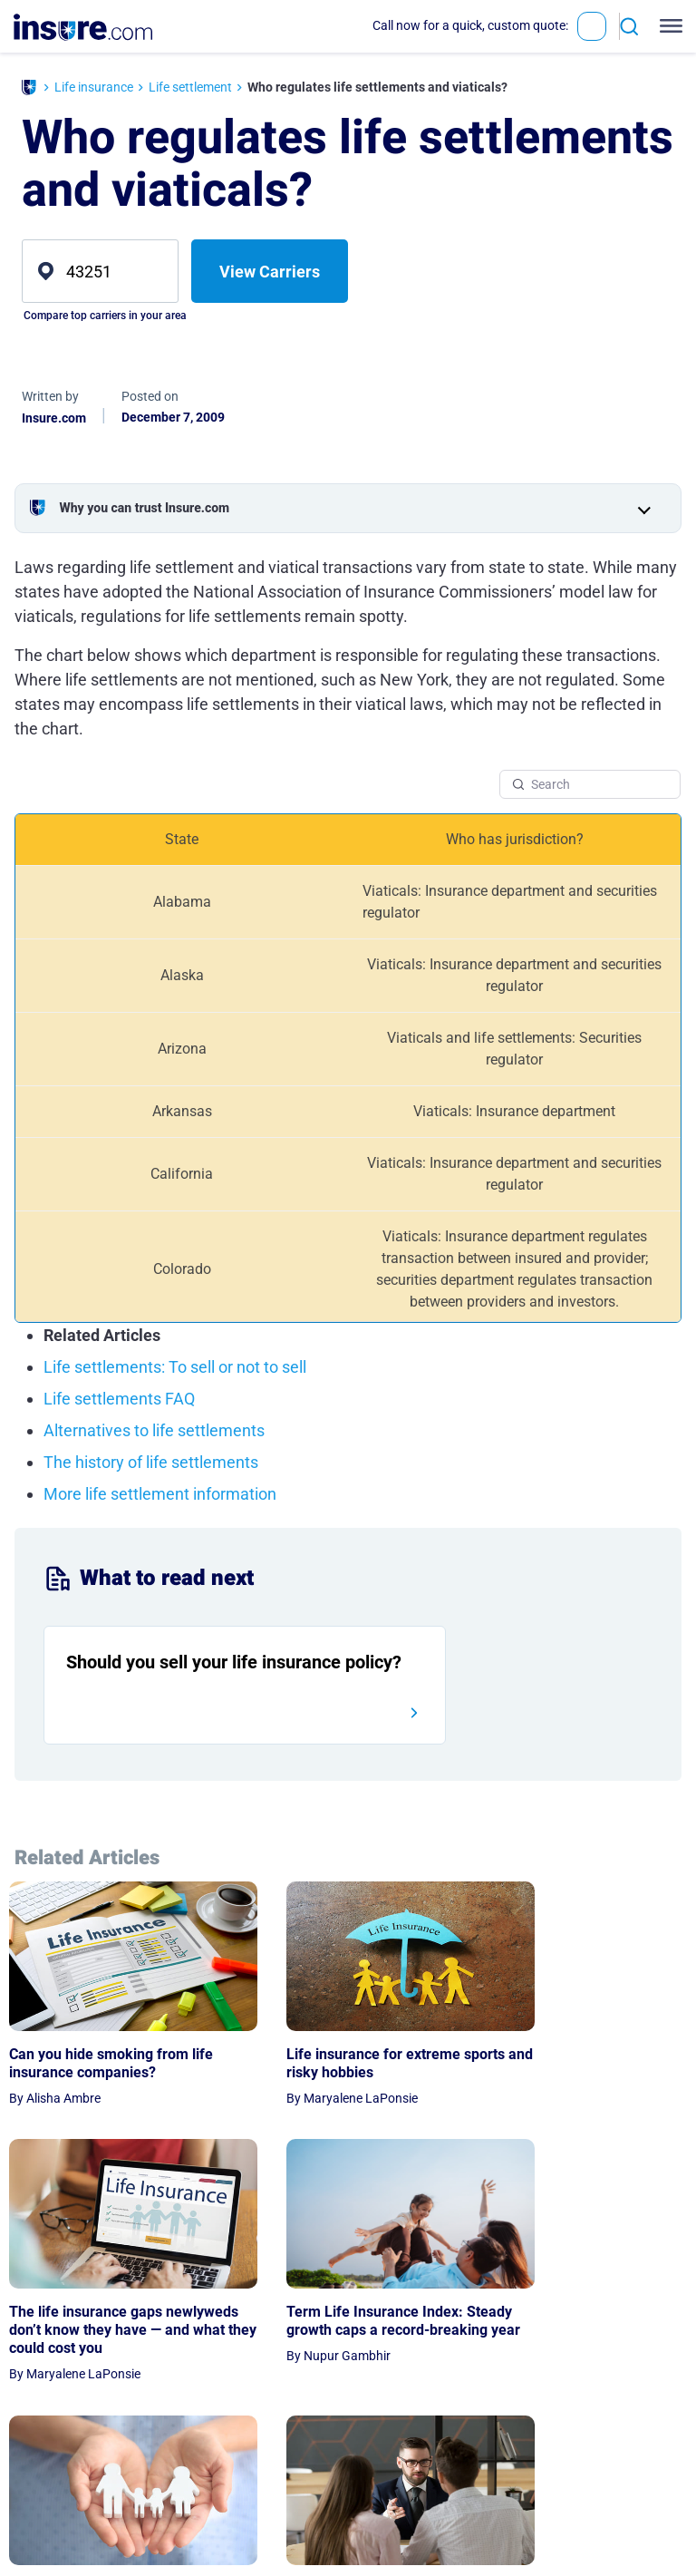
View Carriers (269, 271)
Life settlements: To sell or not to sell (175, 1366)
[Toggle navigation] (667, 26)
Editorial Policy (505, 2512)
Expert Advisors (508, 2487)
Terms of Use (594, 2487)
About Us (490, 2461)
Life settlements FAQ (119, 1398)
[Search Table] (590, 784)
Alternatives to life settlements (154, 1430)
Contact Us (495, 2538)
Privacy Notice (598, 2461)
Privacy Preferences (591, 2523)
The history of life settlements (151, 1462)
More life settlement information (160, 1493)
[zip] (100, 271)
